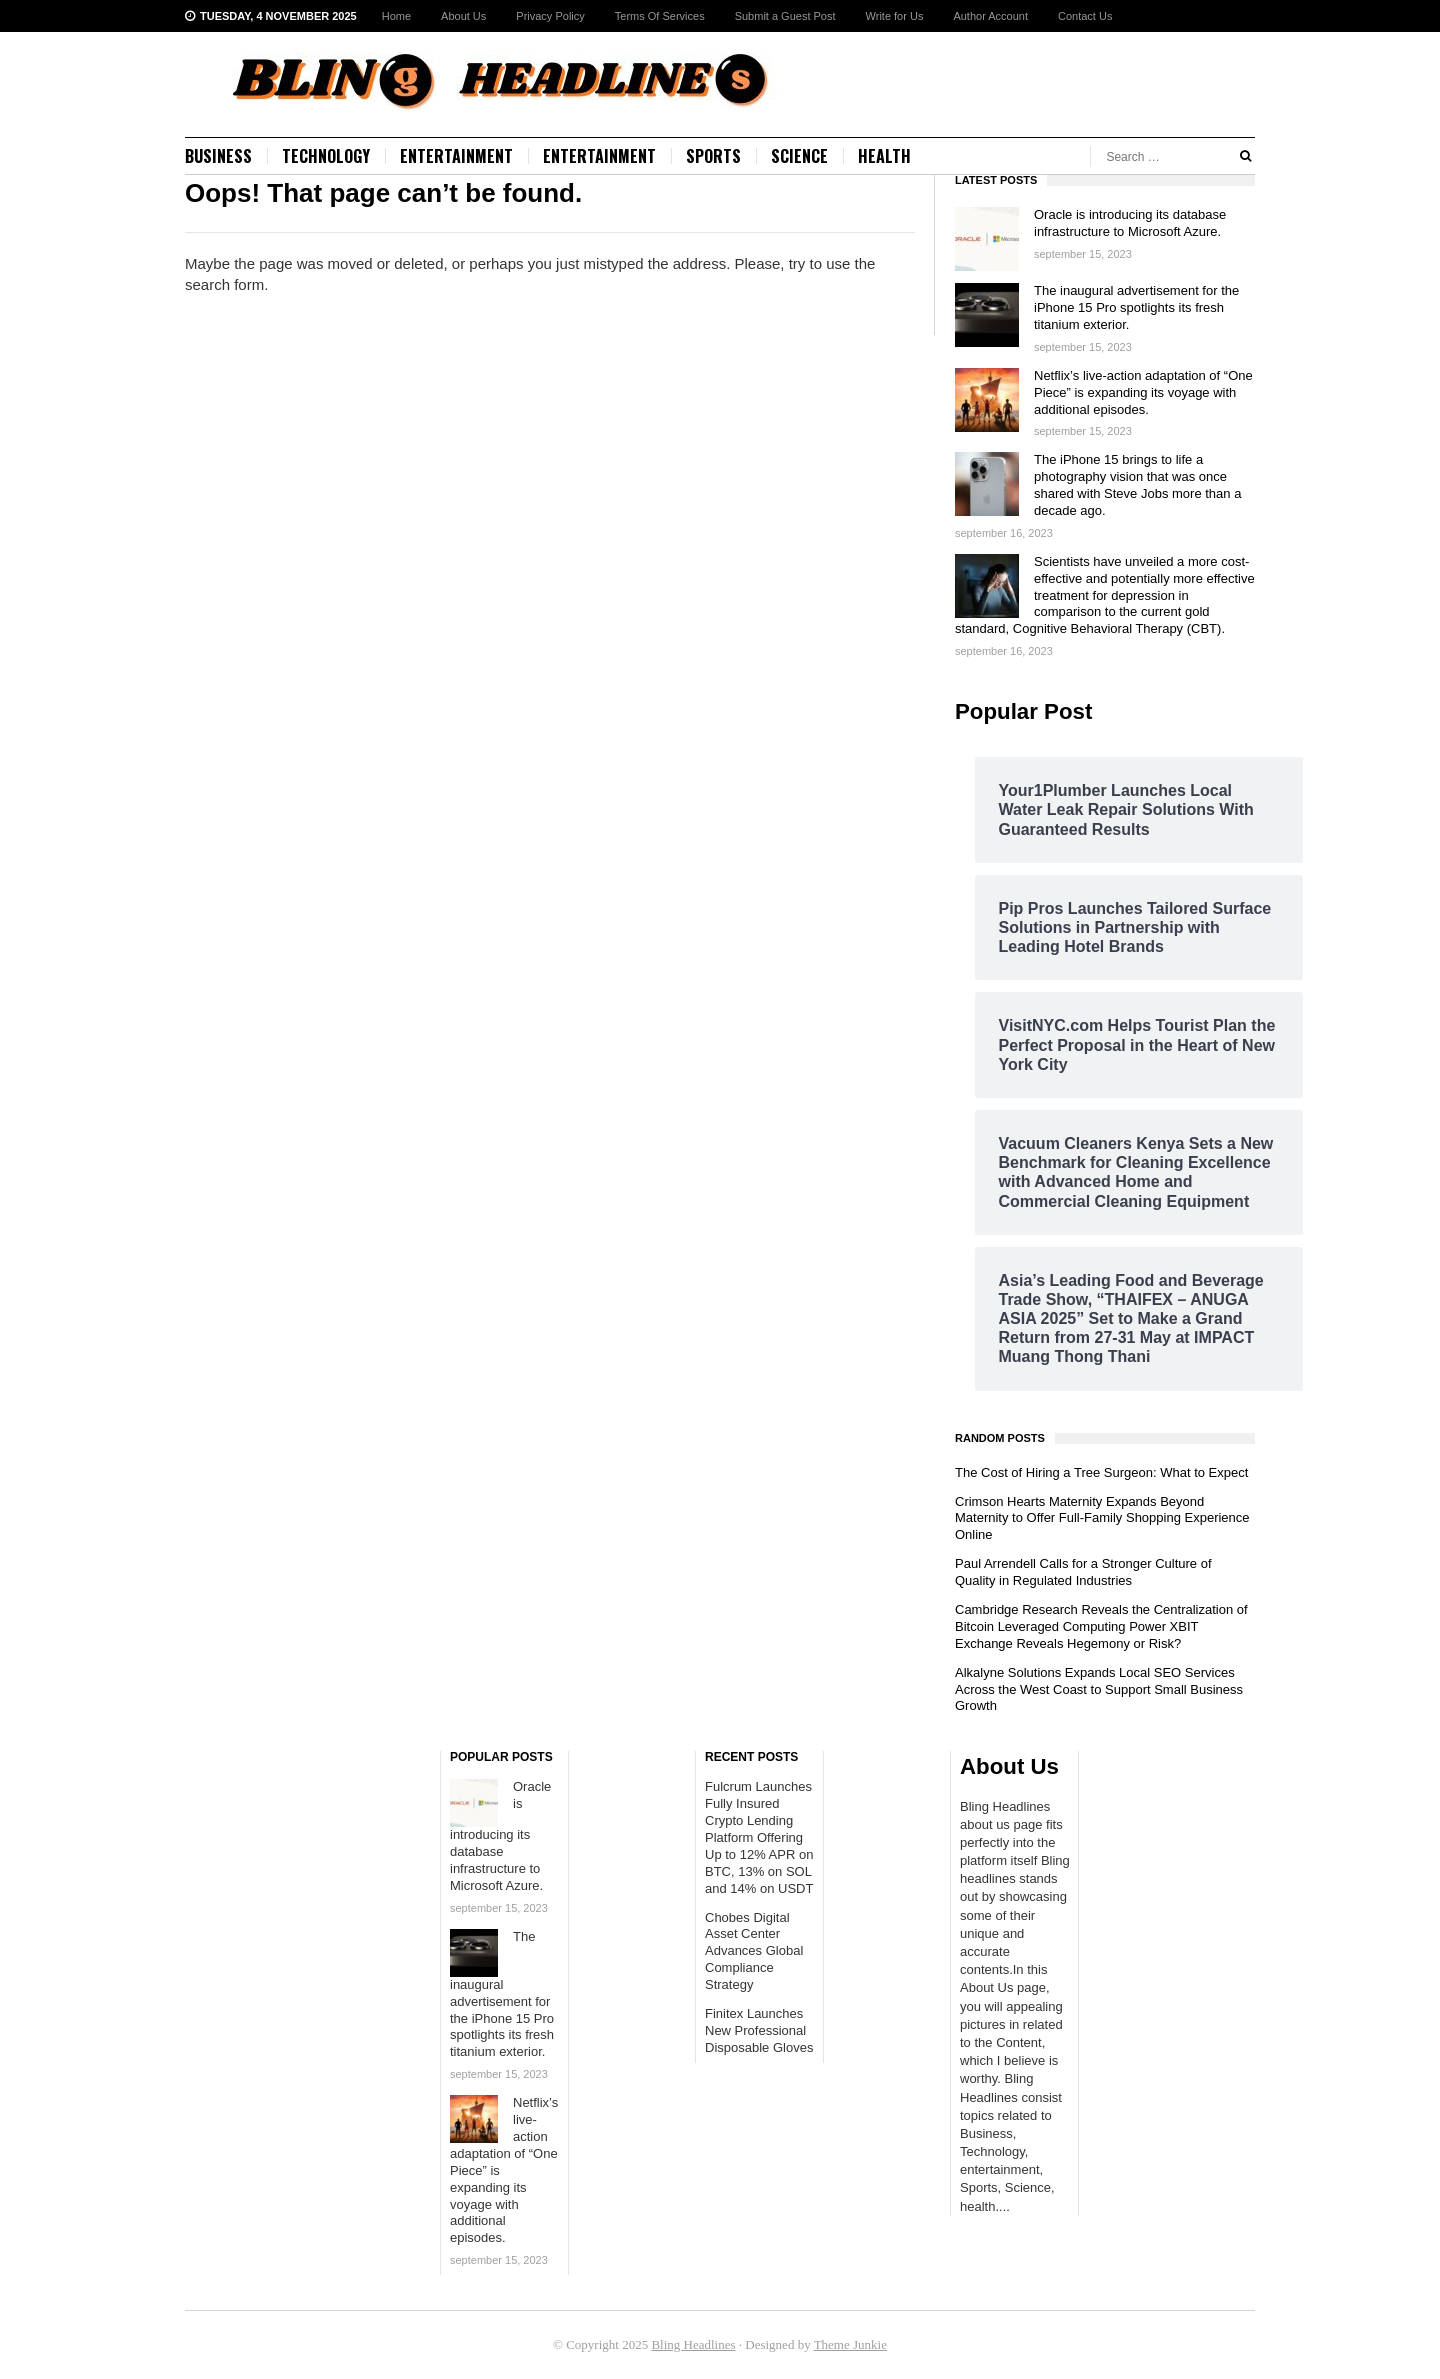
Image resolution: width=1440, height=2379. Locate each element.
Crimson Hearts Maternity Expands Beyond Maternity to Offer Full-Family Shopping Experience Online (1102, 1518)
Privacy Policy (550, 16)
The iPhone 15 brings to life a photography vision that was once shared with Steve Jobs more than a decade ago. (1137, 485)
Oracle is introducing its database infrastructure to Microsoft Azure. (1130, 223)
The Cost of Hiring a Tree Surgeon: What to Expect (1101, 1472)
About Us (463, 16)
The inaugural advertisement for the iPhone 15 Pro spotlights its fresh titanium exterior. (1136, 307)
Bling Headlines (693, 2344)
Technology (326, 156)
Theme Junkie (850, 2344)
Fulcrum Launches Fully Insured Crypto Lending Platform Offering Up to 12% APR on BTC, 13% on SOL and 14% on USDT (759, 1837)
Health (884, 156)
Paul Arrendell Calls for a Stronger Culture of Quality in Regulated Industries (1083, 1572)
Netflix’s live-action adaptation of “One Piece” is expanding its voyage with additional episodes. (1143, 392)
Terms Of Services (660, 16)
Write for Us (895, 16)
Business (218, 156)
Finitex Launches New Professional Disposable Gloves (759, 2030)
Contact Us (1085, 16)
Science (799, 156)
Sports (713, 156)
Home (396, 16)
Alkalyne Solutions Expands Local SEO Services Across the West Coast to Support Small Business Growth (1099, 1689)
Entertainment (456, 156)
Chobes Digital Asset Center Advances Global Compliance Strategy (754, 1951)
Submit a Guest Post (785, 16)
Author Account (990, 16)
